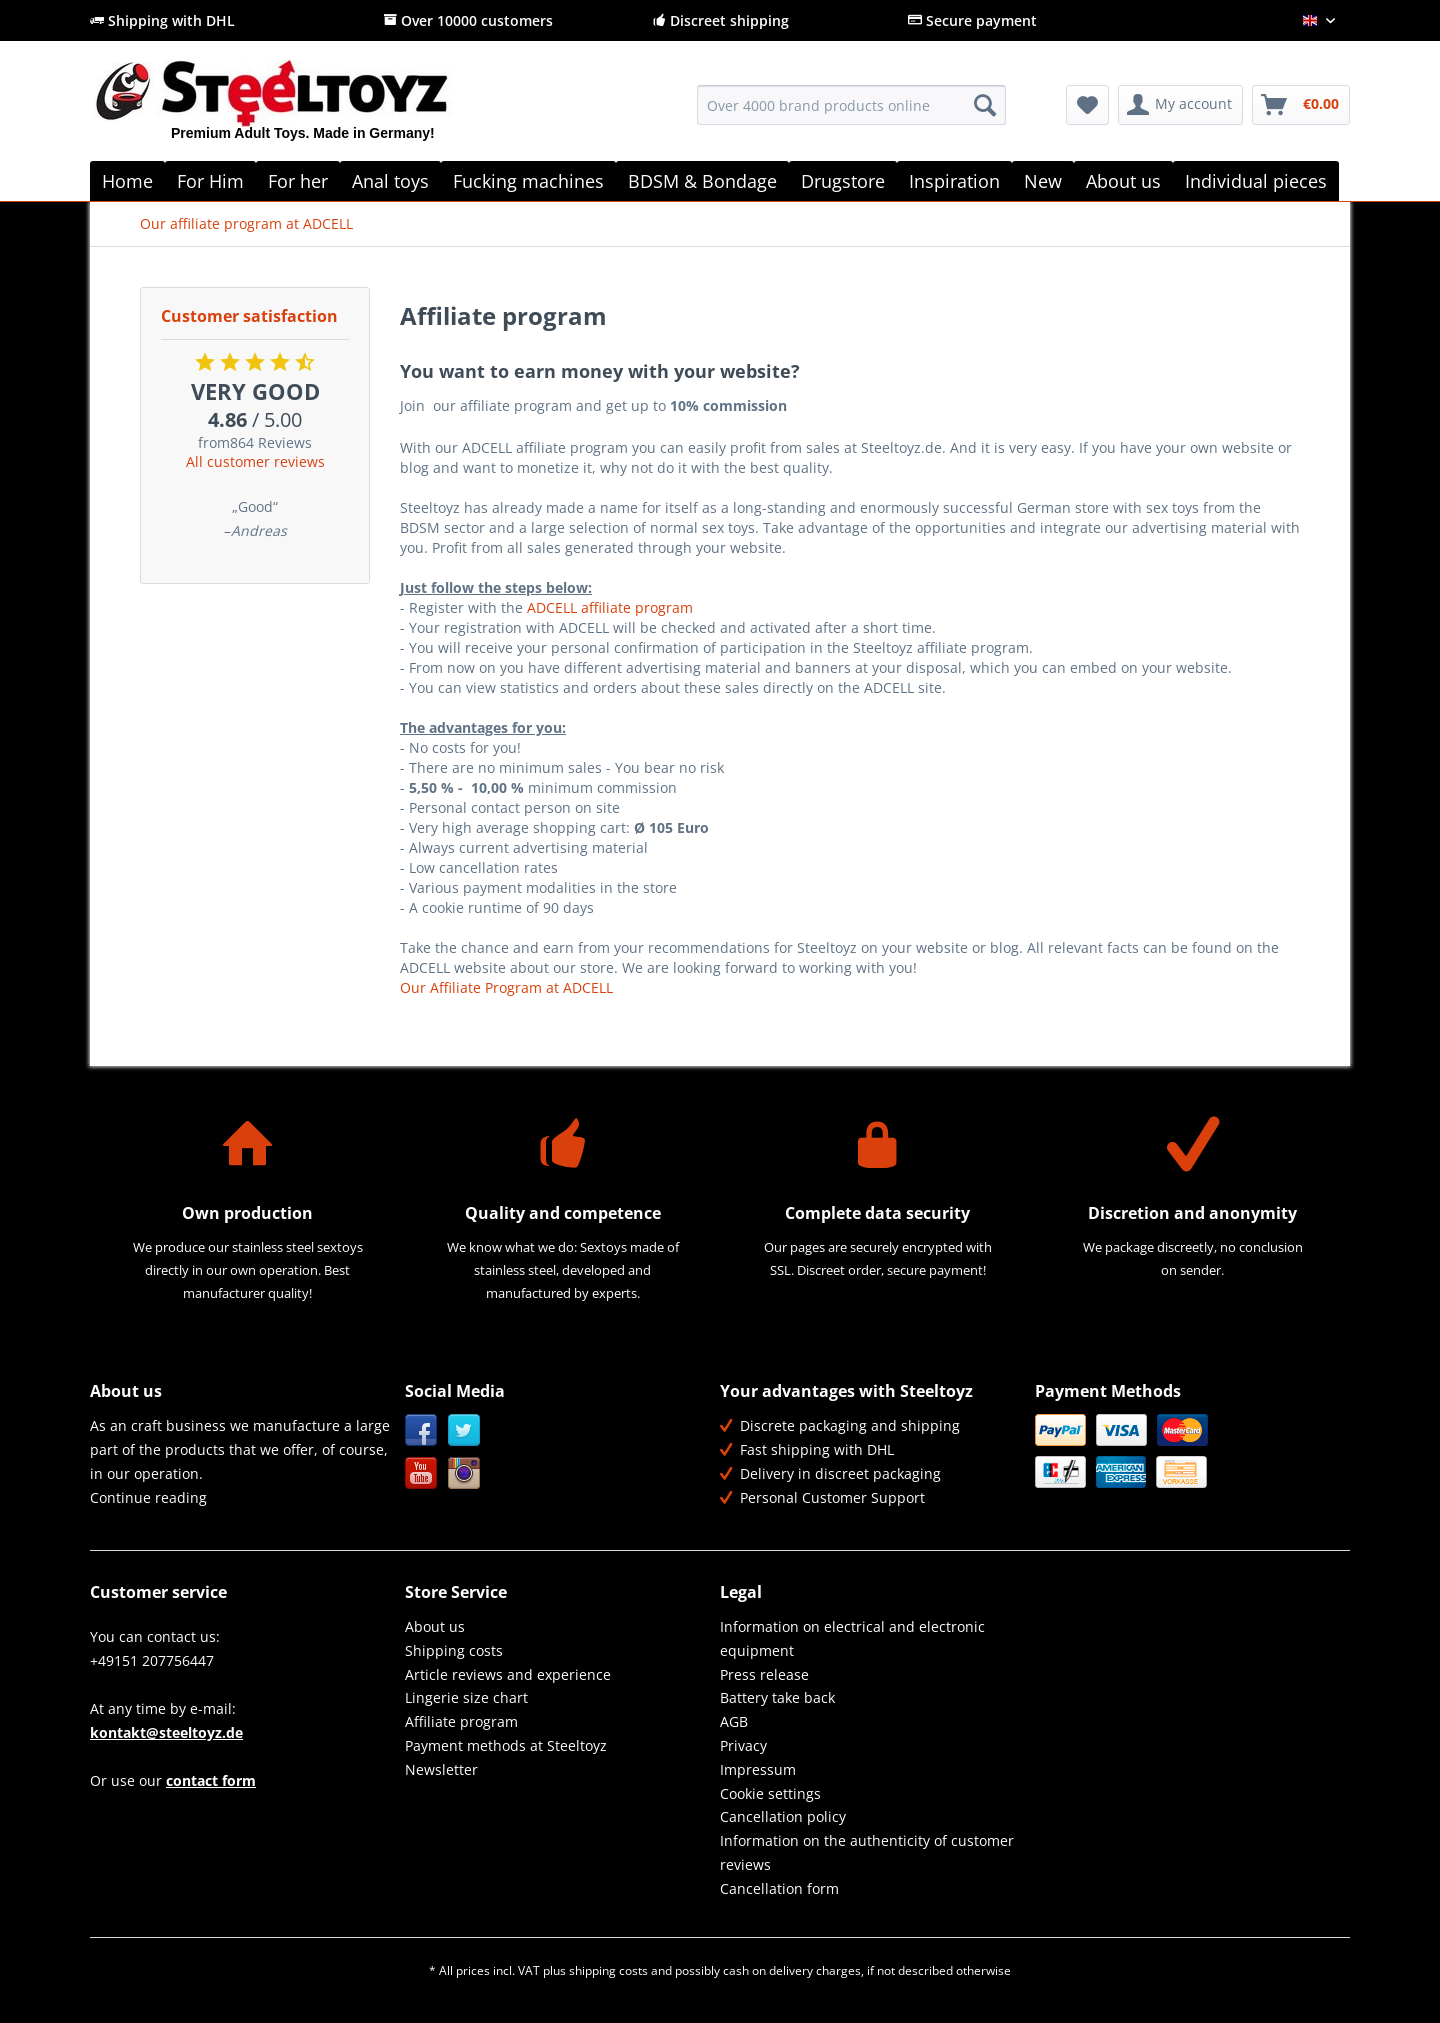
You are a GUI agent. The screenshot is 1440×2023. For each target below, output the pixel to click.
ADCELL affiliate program (610, 607)
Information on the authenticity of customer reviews (867, 1852)
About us (435, 1626)
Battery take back (777, 1697)
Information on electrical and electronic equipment (852, 1638)
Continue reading (148, 1497)
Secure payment (972, 20)
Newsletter (441, 1769)
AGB (734, 1721)
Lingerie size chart (466, 1697)
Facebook (421, 1430)
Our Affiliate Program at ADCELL (506, 987)
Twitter (464, 1430)
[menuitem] (851, 114)
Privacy (743, 1745)
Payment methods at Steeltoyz (506, 1745)
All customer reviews (255, 461)
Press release (764, 1674)
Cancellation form (779, 1888)
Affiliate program (461, 1721)
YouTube (421, 1473)
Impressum (758, 1769)
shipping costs (608, 1970)
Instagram (464, 1473)
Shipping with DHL (162, 20)
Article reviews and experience (508, 1674)
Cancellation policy (783, 1816)
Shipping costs (454, 1650)
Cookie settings (770, 1793)
